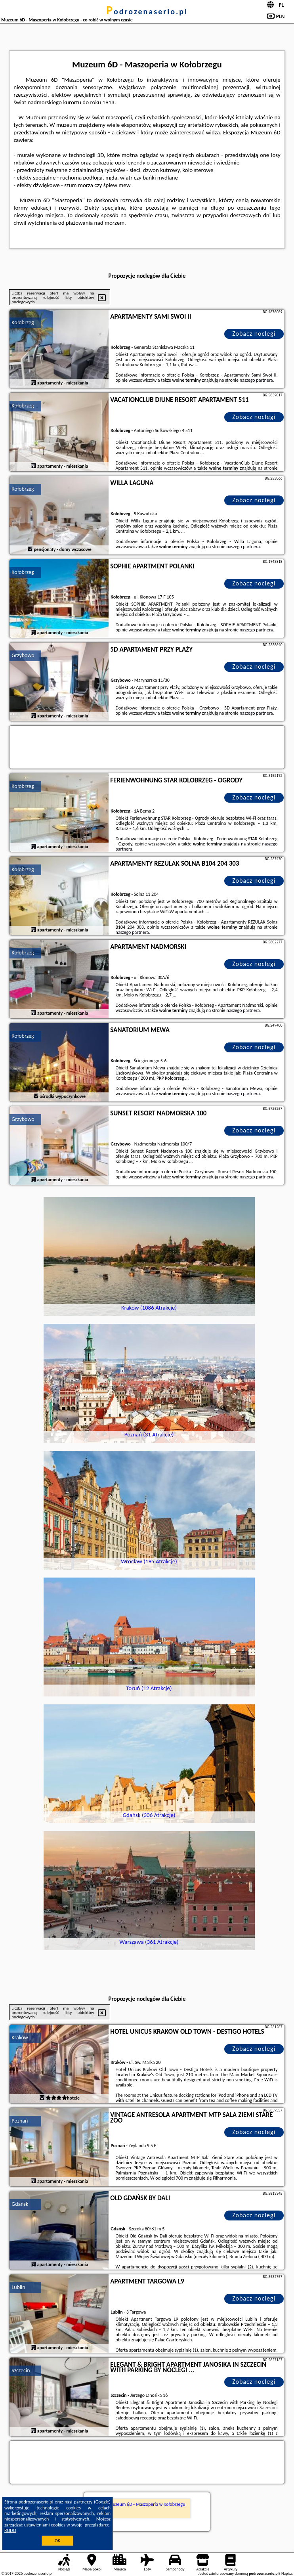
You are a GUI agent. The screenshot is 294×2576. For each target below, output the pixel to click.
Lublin (18, 2287)
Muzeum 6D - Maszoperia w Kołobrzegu (147, 2504)
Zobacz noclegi (253, 333)
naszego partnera (256, 380)
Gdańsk (19, 2204)
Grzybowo (22, 655)
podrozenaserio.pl (147, 11)
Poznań (19, 2120)
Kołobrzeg (22, 322)
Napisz (286, 2573)
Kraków (19, 2037)
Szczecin (20, 2370)
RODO (10, 2530)
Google (102, 2502)
